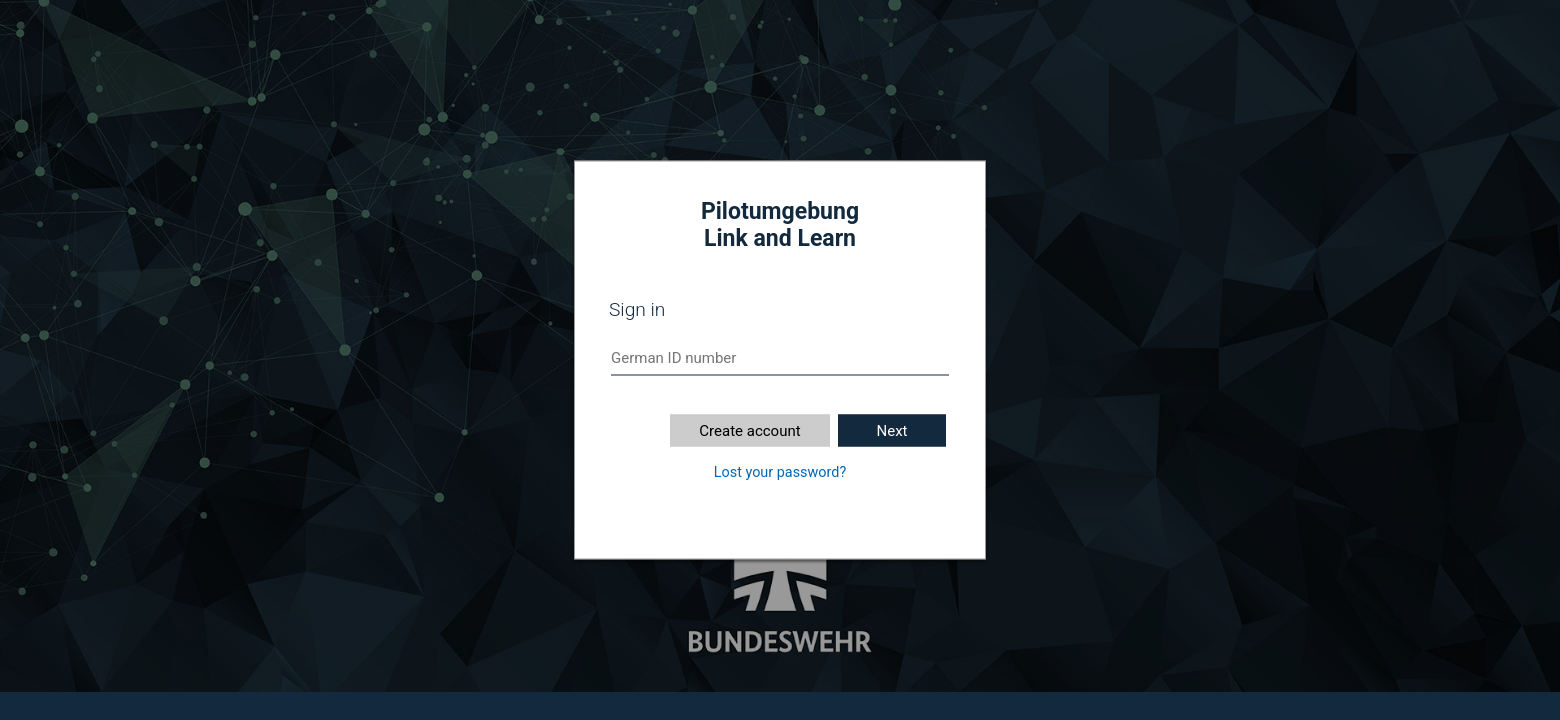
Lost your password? (780, 472)
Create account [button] (749, 431)
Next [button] (891, 431)
